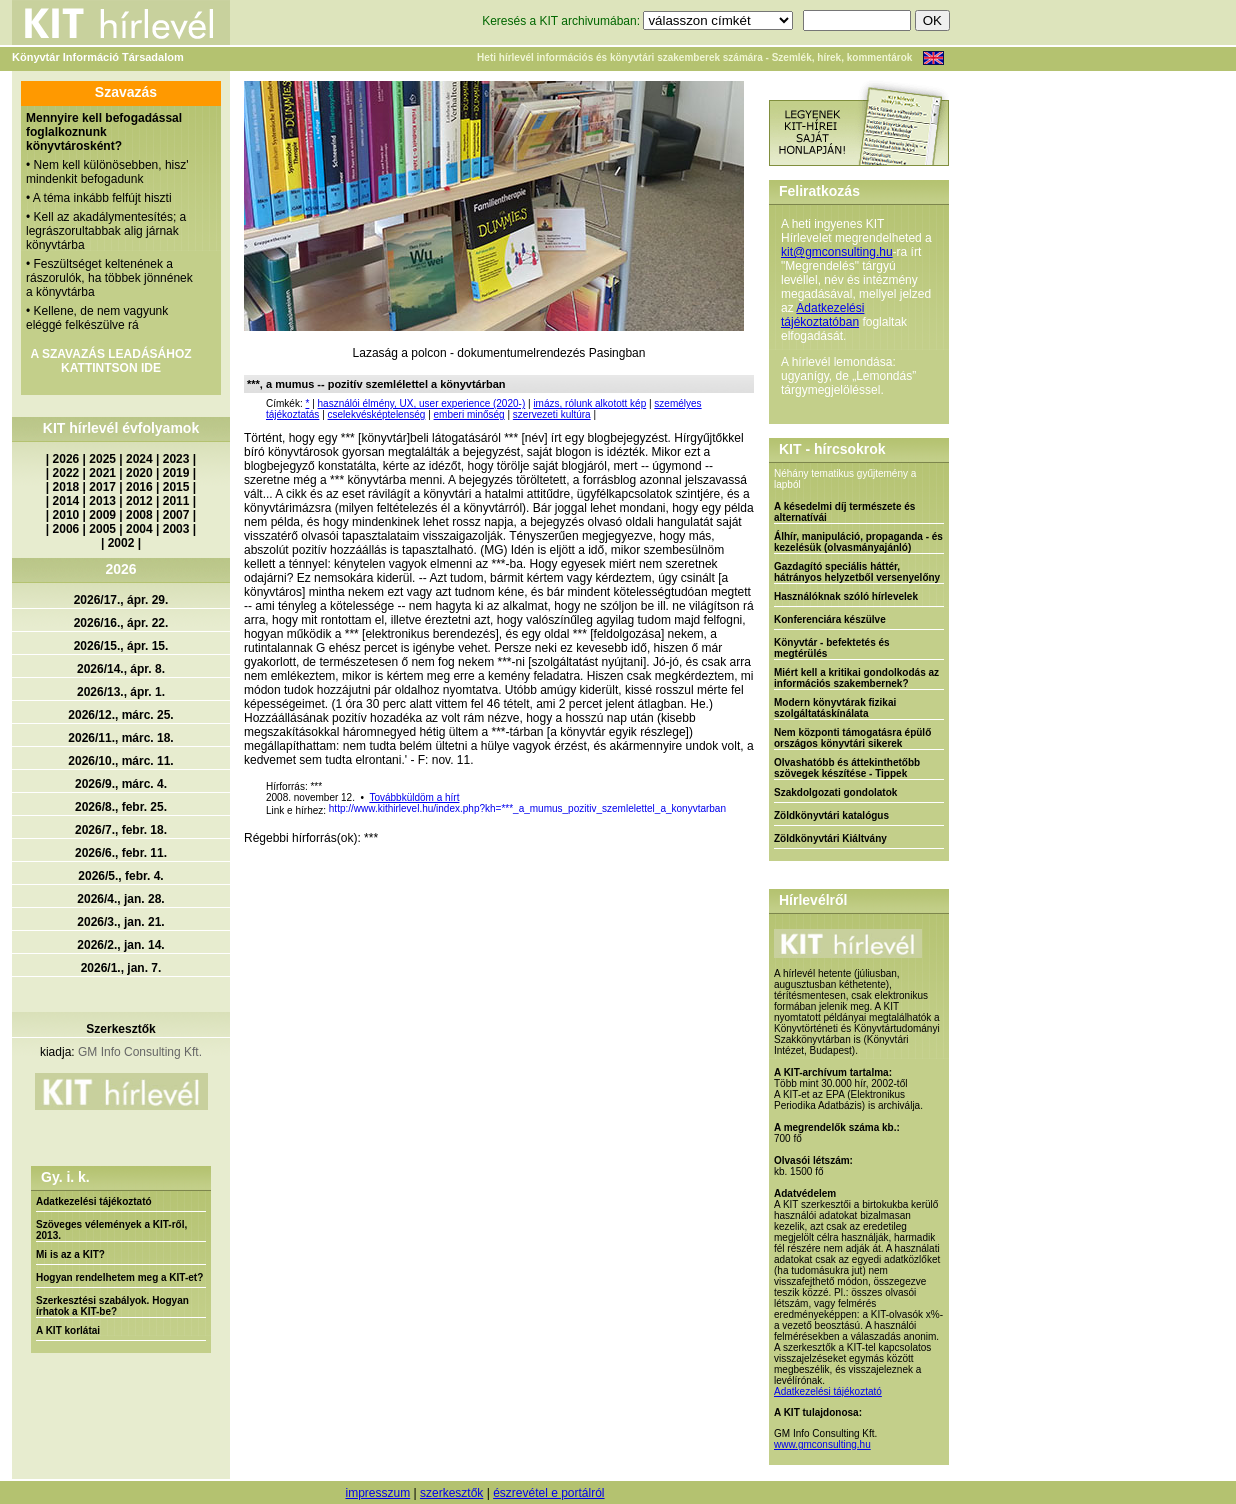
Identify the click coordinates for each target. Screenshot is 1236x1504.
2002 (121, 543)
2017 (102, 487)
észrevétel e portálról (548, 1493)
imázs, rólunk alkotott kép (589, 403)
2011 (176, 501)
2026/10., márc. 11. (120, 761)
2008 (139, 515)
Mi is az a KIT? (70, 1254)
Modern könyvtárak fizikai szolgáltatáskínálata (835, 708)
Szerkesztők (120, 1029)
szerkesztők (451, 1493)
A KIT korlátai (68, 1330)
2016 (139, 487)
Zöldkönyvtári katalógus (831, 815)
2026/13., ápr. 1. (121, 692)
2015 (176, 487)
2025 (102, 459)
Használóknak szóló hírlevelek (846, 596)
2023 (176, 459)
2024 (139, 459)
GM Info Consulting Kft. (140, 1052)
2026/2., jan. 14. (120, 945)
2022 (66, 473)
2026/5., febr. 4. (120, 876)
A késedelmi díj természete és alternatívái (844, 512)
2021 (102, 473)
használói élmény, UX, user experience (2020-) (422, 403)
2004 (139, 529)
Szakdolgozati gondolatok (835, 792)
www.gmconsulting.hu (822, 1444)
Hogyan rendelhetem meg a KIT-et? (119, 1277)
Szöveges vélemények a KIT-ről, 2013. (111, 1230)
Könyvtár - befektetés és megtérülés (832, 648)
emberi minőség (469, 414)
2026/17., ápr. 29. (121, 600)
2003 (176, 529)
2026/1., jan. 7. (121, 968)
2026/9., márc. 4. (121, 784)
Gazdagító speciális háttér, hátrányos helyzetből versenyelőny (857, 572)
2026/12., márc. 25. (120, 715)
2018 (66, 487)
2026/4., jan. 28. (120, 899)
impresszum (377, 1493)
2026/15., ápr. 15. (121, 646)
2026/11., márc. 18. (120, 738)
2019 (176, 473)
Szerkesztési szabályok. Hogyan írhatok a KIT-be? (112, 1306)
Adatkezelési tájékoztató (94, 1201)
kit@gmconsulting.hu (837, 252)
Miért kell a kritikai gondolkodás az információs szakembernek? (856, 678)
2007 (176, 515)
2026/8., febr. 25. (121, 807)
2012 (139, 501)
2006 (66, 529)
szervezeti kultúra (552, 414)
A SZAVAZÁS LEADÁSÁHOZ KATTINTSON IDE (110, 361)
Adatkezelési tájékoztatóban (822, 315)
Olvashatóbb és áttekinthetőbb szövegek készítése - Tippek (847, 768)
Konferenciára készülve (830, 619)
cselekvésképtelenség (377, 414)
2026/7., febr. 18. (121, 830)
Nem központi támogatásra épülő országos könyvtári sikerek (852, 738)
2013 (102, 501)
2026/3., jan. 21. (120, 922)
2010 (66, 515)
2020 (139, 473)
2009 (102, 515)
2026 (66, 459)
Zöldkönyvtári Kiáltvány (830, 838)
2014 (66, 501)
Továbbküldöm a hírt (414, 797)
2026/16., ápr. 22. (121, 623)
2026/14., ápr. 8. (121, 669)
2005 (102, 529)
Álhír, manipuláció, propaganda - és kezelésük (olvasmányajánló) (858, 542)
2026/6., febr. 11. (121, 853)
